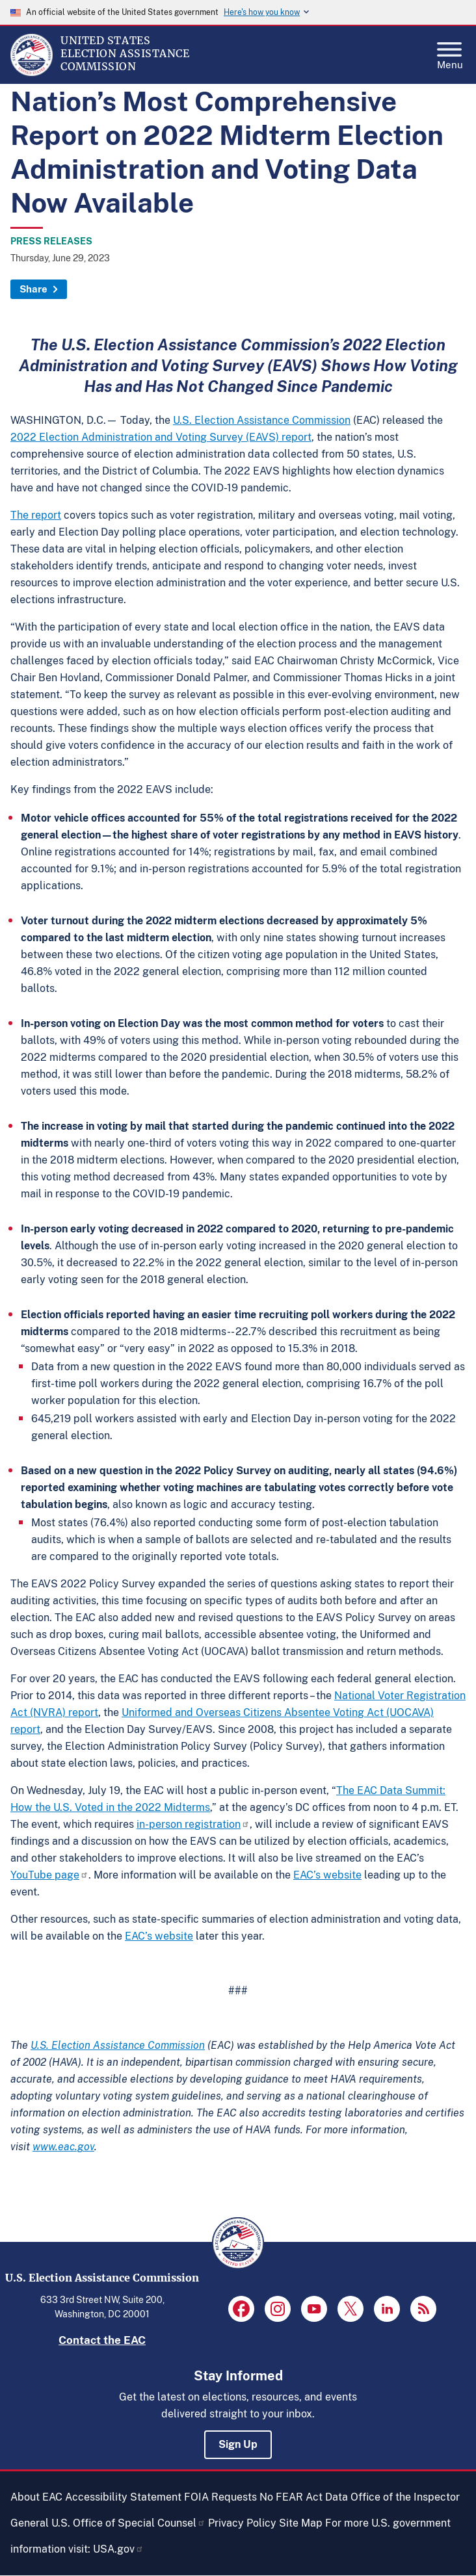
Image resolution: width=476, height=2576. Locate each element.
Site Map (301, 2523)
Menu (450, 52)
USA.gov (118, 2549)
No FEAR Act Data (303, 2497)
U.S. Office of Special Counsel (128, 2523)
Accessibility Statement (123, 2497)
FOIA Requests (220, 2497)
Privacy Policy (242, 2523)
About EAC (36, 2497)
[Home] (31, 73)
